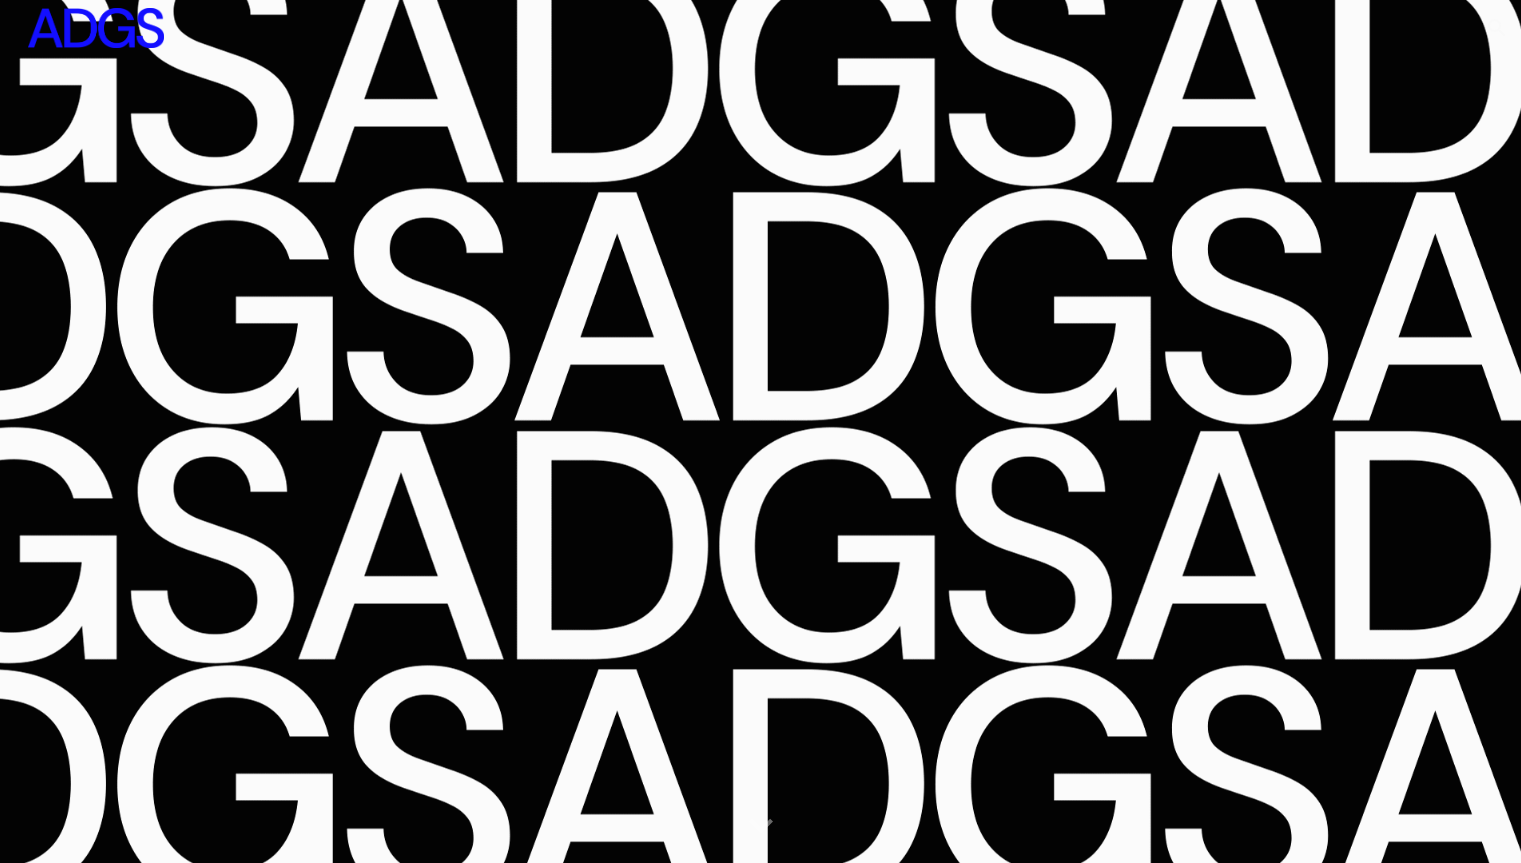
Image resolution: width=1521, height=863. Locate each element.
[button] (1497, 28)
